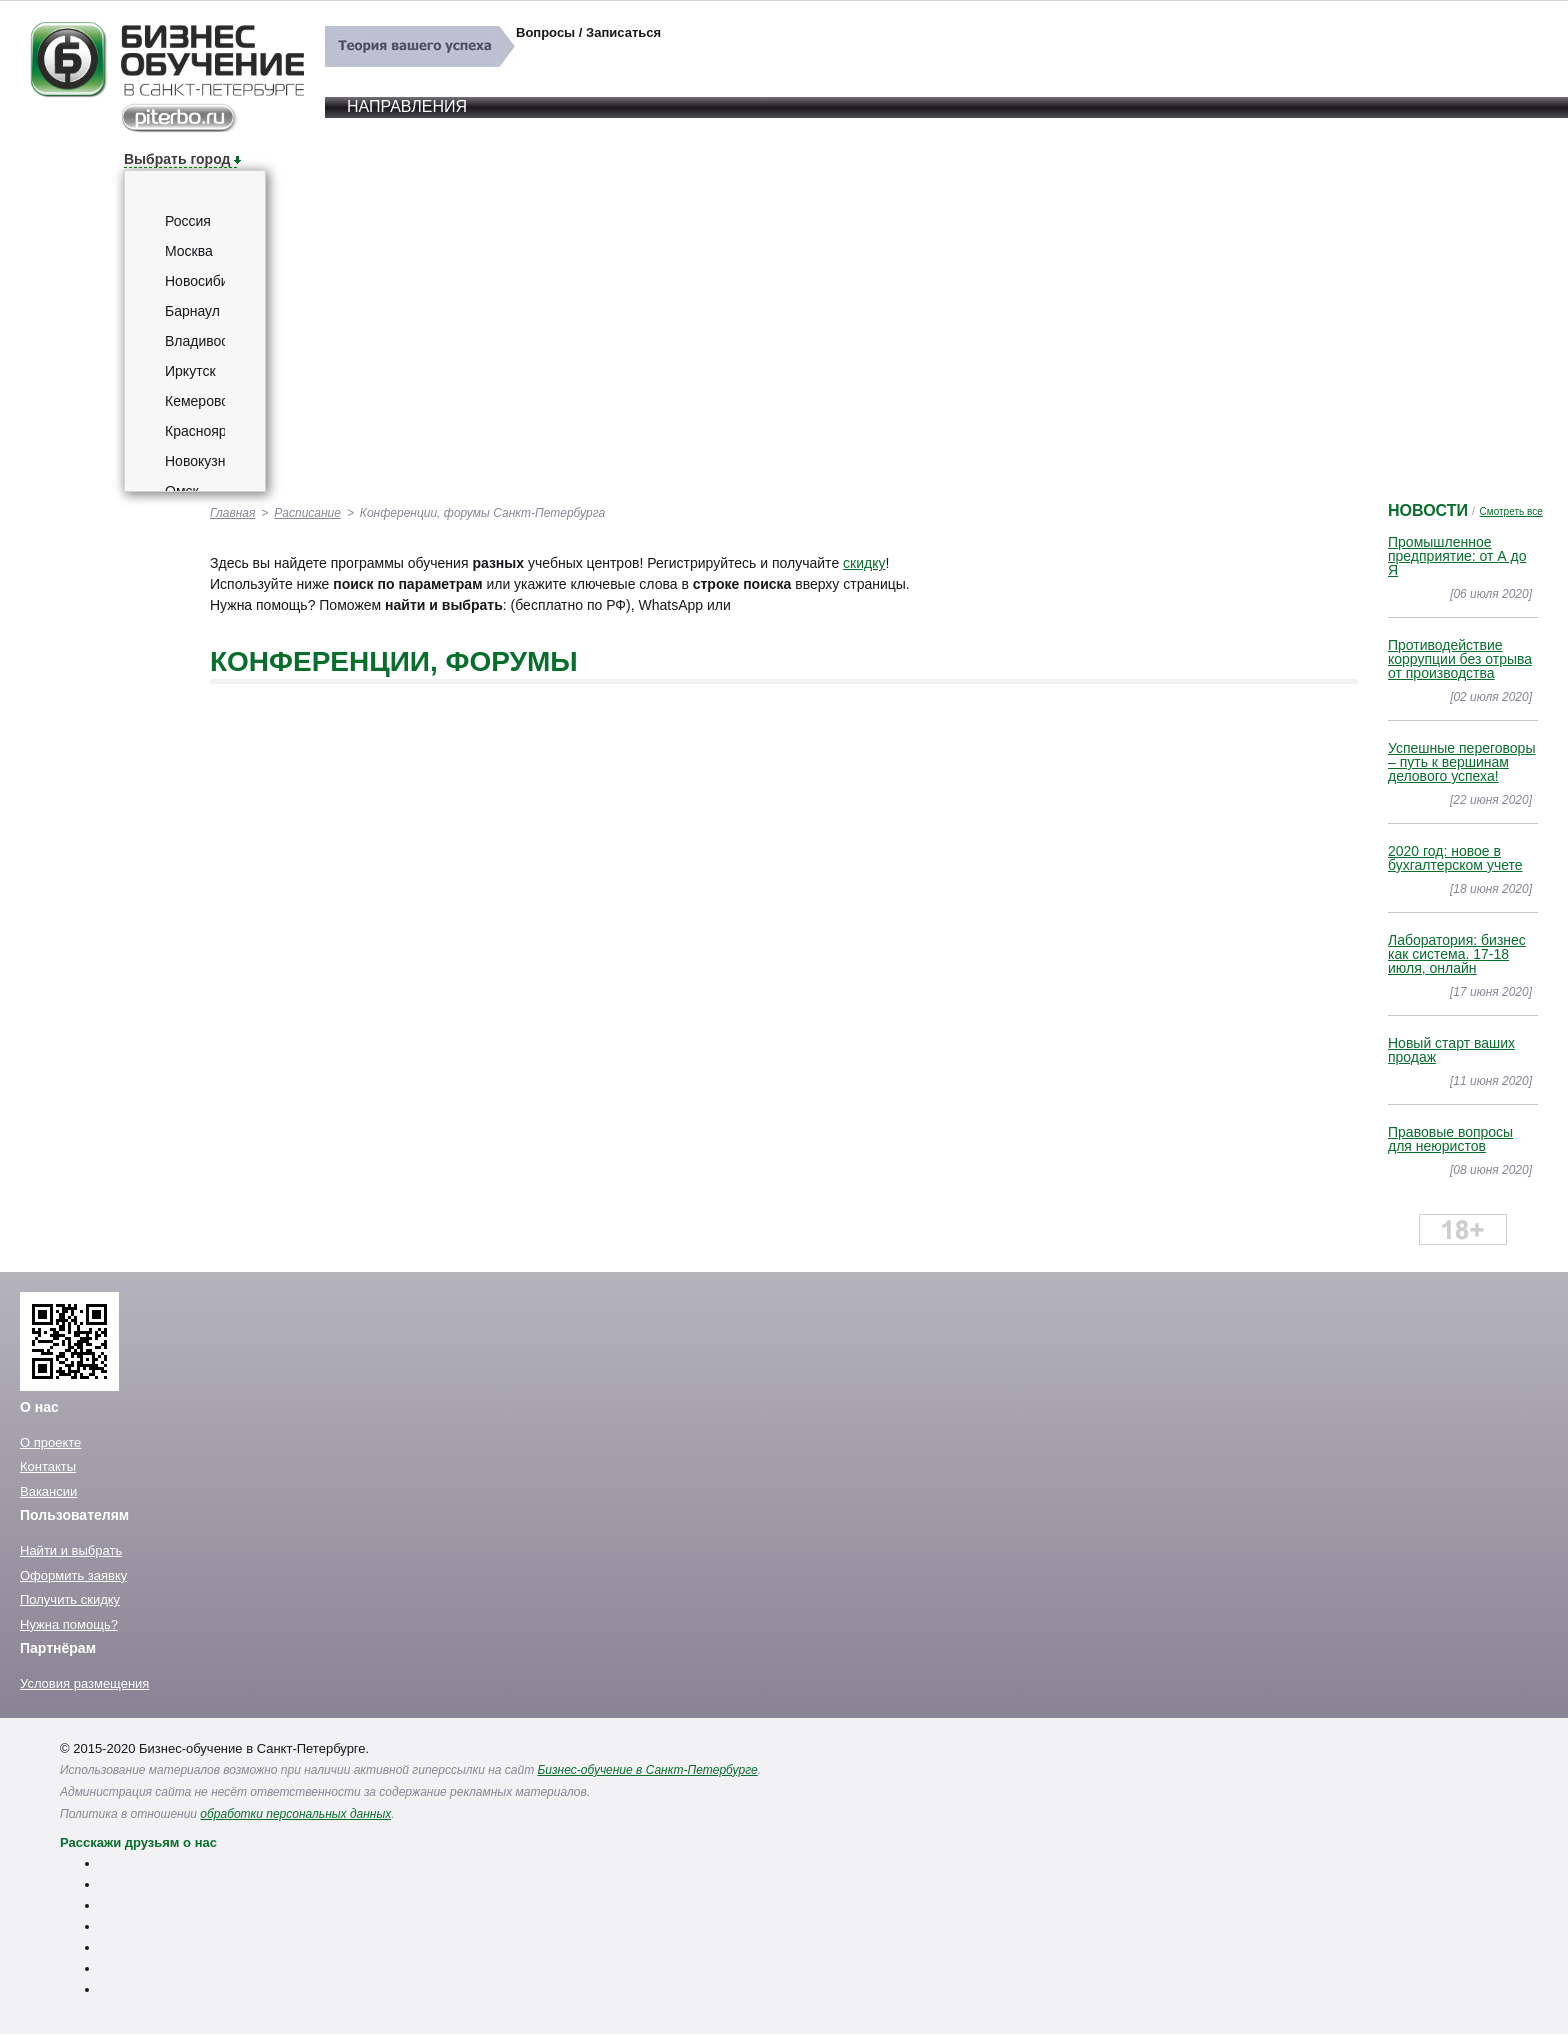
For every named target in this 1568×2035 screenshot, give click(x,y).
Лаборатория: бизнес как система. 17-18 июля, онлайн (1457, 954)
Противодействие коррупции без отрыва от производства (1460, 659)
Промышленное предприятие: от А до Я (1457, 556)
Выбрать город (177, 159)
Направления (407, 106)
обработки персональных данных (295, 1814)
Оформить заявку (73, 1575)
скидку (864, 563)
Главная (232, 513)
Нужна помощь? (69, 1624)
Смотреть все (1511, 511)
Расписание (307, 513)
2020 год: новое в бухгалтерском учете (1455, 858)
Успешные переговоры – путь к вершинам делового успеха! (1461, 762)
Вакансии (48, 1491)
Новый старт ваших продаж (1451, 1050)
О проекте (50, 1442)
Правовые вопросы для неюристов (1450, 1139)
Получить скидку (70, 1599)
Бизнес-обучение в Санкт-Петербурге (648, 1770)
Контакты (48, 1466)
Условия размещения (84, 1683)
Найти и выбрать (71, 1550)
